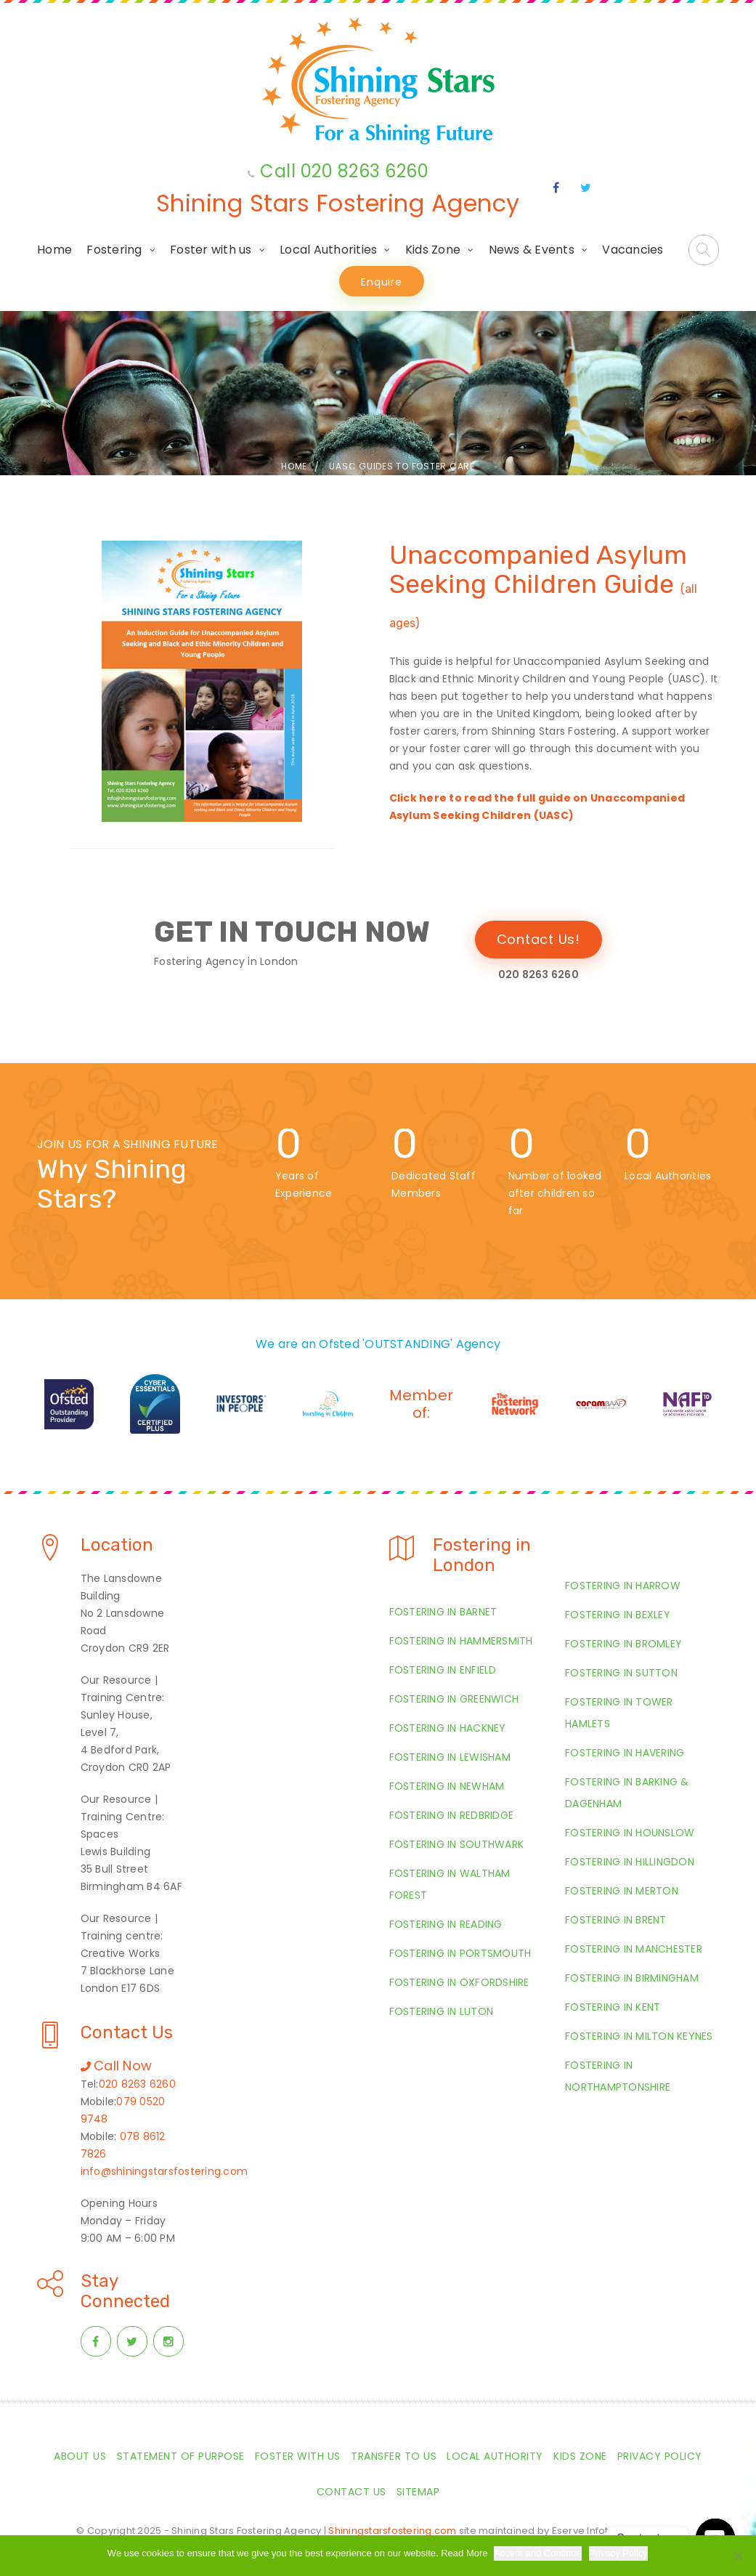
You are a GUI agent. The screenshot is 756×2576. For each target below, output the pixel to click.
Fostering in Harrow (622, 1585)
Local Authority (495, 2456)
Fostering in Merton (621, 1890)
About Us (80, 2456)
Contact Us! (538, 939)
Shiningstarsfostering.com (392, 2530)
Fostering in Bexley (617, 1614)
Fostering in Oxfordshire (459, 1982)
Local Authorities (328, 249)
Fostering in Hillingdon (629, 1861)
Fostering (114, 249)
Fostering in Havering (624, 1752)
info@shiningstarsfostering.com (164, 2171)
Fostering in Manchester (633, 1949)
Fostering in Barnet (443, 1611)
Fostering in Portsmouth (460, 1953)
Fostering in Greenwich (454, 1699)
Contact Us (351, 2491)
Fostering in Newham (447, 1786)
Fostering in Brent (616, 1920)
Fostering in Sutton (621, 1672)
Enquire (381, 282)
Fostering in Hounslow (629, 1832)
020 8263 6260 (137, 2084)
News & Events (531, 249)
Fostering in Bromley (623, 1643)
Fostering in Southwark (456, 1844)
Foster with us (211, 249)
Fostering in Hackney (447, 1728)
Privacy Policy (659, 2456)
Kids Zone (432, 249)
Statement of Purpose (181, 2456)
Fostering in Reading (446, 1924)
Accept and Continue (539, 2553)
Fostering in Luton (441, 2011)
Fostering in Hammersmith (461, 1641)
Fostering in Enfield (443, 1670)
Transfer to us (393, 2456)
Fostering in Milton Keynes (639, 2036)
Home (54, 249)
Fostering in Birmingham (632, 1978)
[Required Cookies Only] (738, 2555)
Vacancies (632, 249)
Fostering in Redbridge (451, 1815)
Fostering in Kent (612, 2007)
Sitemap (418, 2491)
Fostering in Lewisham (450, 1757)
